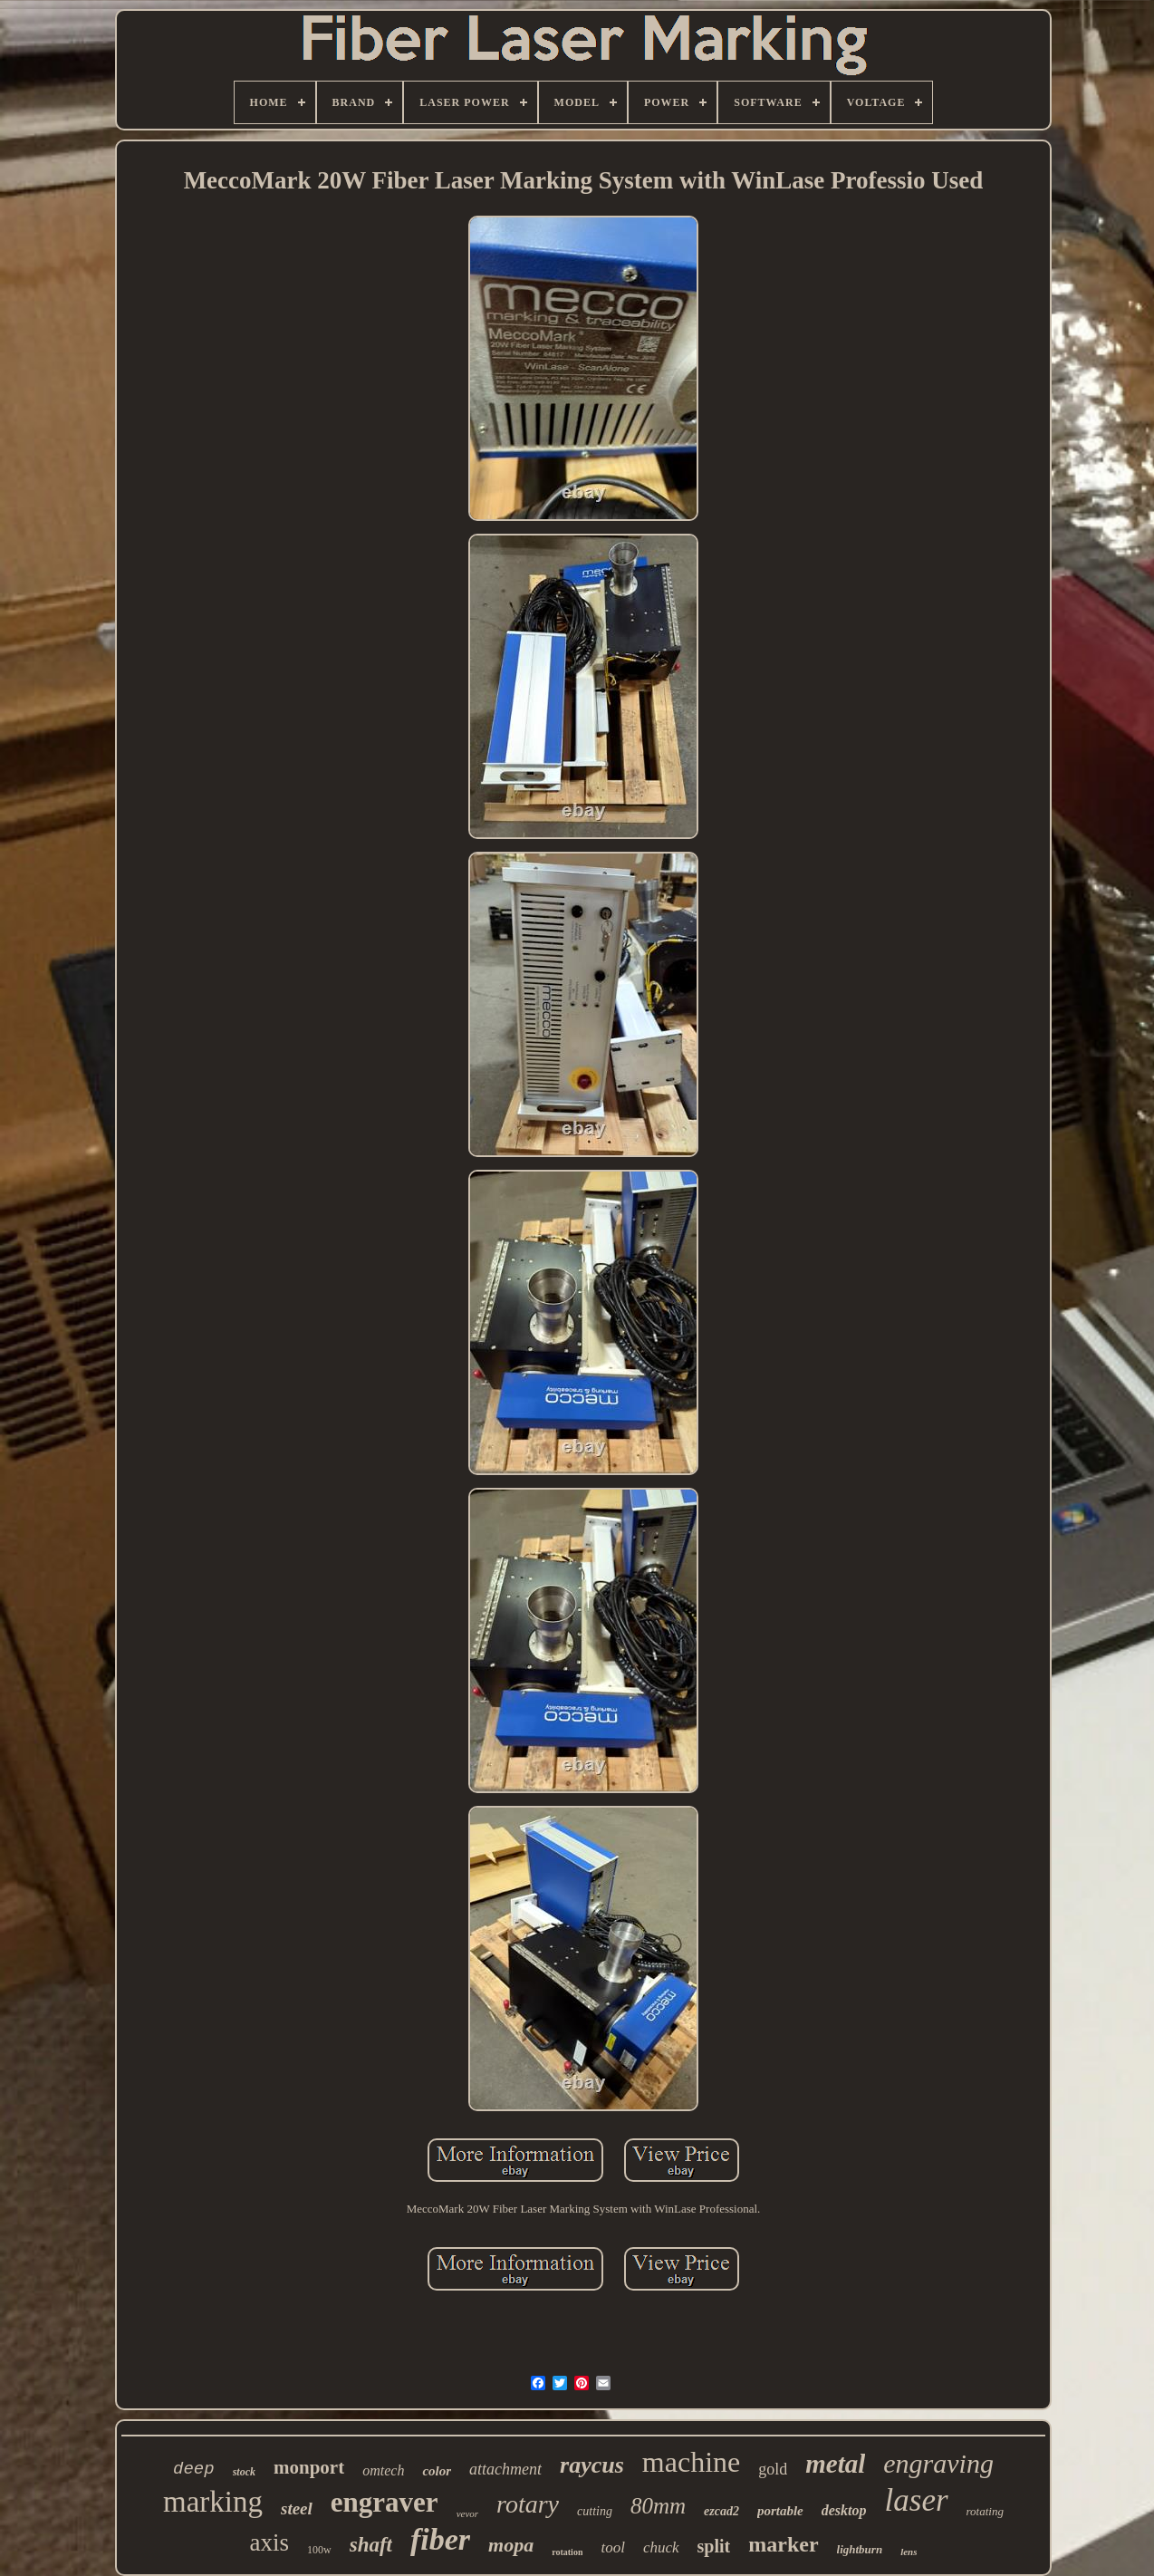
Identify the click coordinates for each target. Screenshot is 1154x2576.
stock (244, 2471)
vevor (467, 2513)
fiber (440, 2539)
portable (780, 2511)
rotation (567, 2552)
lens (908, 2551)
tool (612, 2547)
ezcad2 (721, 2511)
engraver (384, 2502)
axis (270, 2542)
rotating (985, 2511)
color (436, 2471)
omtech (383, 2470)
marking (213, 2501)
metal (835, 2463)
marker (783, 2544)
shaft (371, 2544)
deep (194, 2469)
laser (916, 2500)
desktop (844, 2510)
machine (691, 2462)
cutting (594, 2511)
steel (297, 2508)
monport (309, 2467)
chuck (661, 2547)
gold (772, 2469)
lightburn (860, 2549)
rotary (527, 2504)
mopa (511, 2544)
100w (319, 2549)
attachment (505, 2469)
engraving (938, 2463)
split (714, 2546)
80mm (658, 2506)
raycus (592, 2465)
